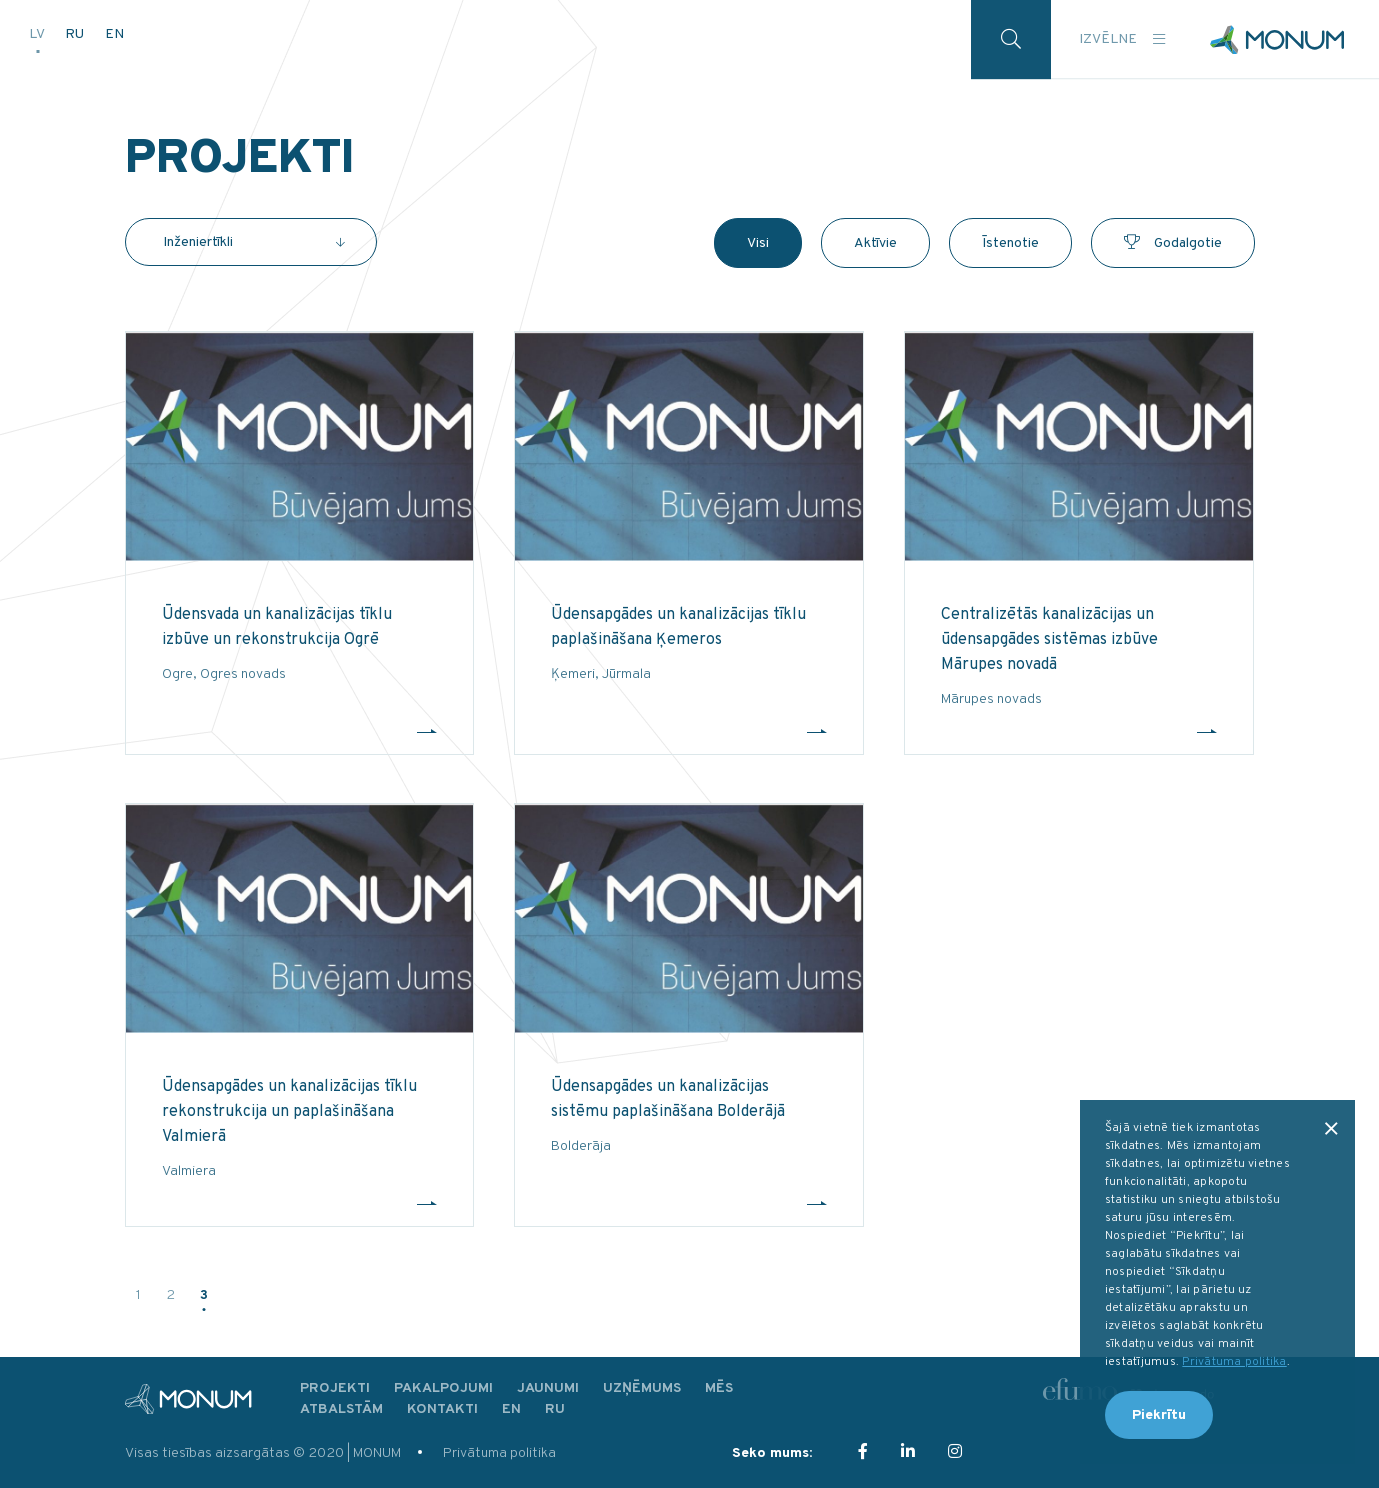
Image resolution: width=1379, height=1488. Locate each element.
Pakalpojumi (443, 1388)
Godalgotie (1173, 243)
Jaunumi (548, 1388)
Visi (758, 243)
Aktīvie (875, 243)
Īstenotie (1010, 243)
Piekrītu (1159, 1415)
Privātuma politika (499, 1453)
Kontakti (442, 1409)
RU (76, 32)
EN (114, 32)
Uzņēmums (642, 1388)
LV (38, 32)
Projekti (335, 1388)
